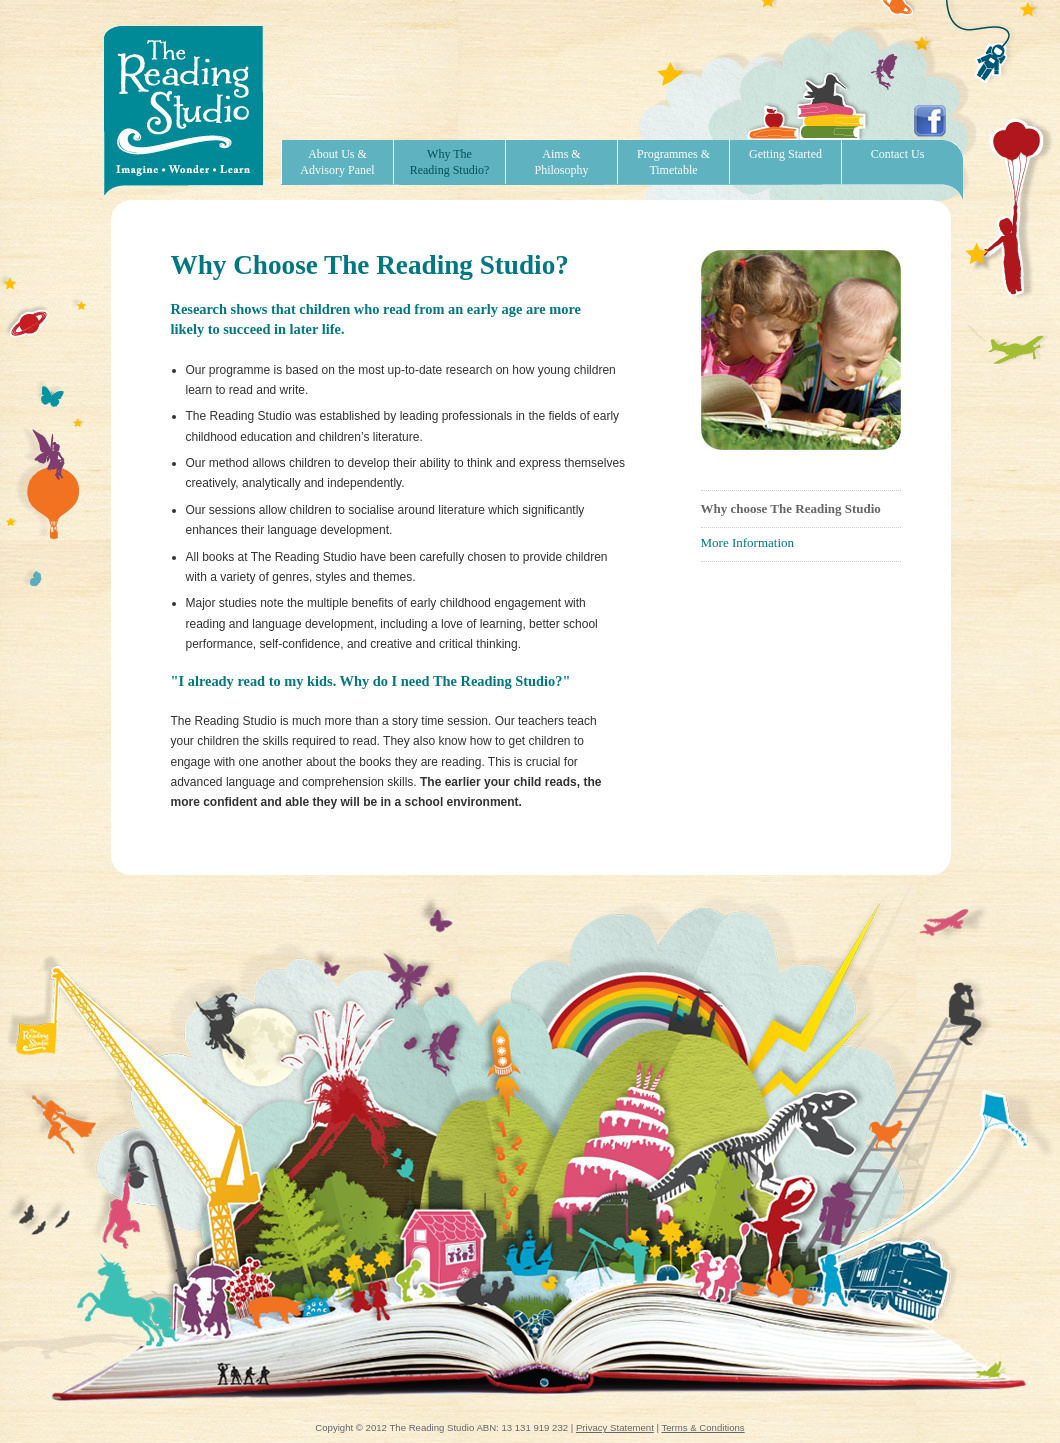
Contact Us (898, 154)
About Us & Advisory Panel (337, 162)
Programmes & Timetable (673, 162)
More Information (748, 542)
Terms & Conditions (702, 1427)
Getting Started (785, 154)
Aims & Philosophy (561, 162)
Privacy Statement (615, 1427)
